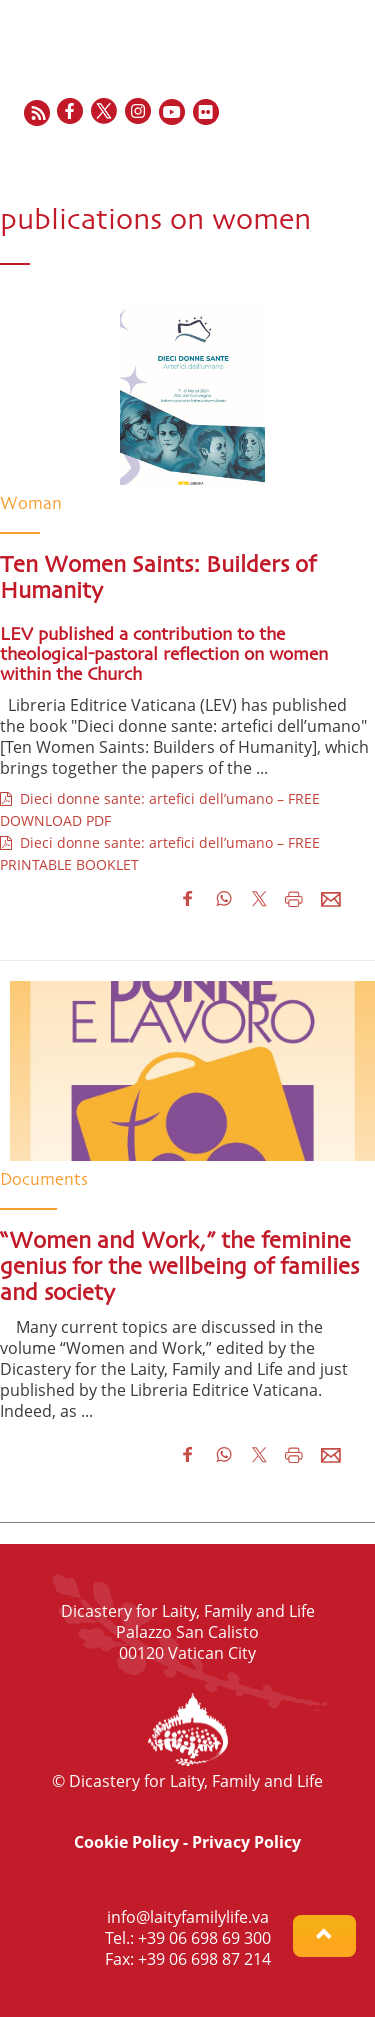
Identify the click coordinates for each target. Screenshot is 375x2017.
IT (328, 155)
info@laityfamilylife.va (188, 1917)
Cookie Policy (126, 1842)
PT (350, 155)
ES (306, 155)
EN (256, 155)
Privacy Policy (246, 1842)
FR (282, 155)
